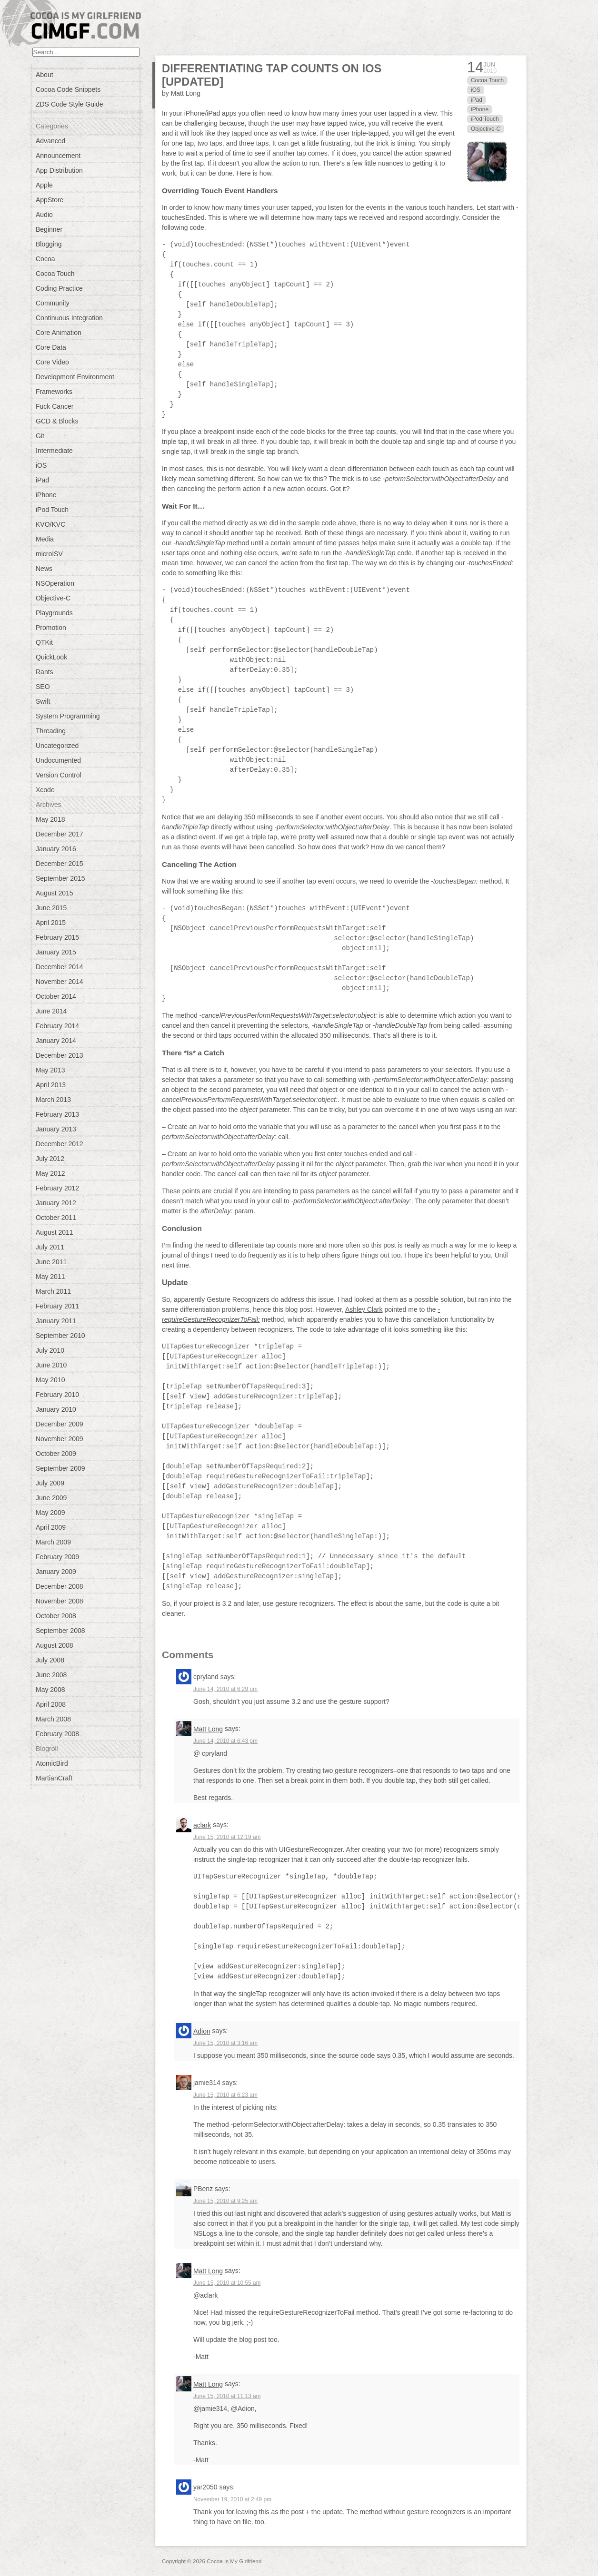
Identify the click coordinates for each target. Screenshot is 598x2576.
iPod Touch (52, 509)
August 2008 (54, 1645)
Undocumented (58, 760)
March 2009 (53, 1542)
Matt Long (208, 1729)
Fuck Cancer (54, 406)
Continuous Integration (69, 318)
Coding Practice (59, 288)
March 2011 (53, 1291)
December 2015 (59, 863)
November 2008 (59, 1601)
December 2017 (59, 834)
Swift (43, 701)
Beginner (49, 229)
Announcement (58, 155)
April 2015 (51, 922)
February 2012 (57, 1188)
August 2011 (54, 1232)
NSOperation (55, 583)
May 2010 (50, 1380)
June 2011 (51, 1262)
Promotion (51, 627)
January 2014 (56, 1040)
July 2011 (50, 1247)
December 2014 (59, 967)
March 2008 (53, 1719)
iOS (41, 465)
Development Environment (75, 377)
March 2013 (53, 1099)
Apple (44, 185)
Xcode (45, 790)
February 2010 (57, 1394)
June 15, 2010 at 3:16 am (225, 2043)
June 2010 (51, 1365)
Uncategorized (57, 745)
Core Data (51, 347)
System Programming (68, 716)
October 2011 (56, 1217)
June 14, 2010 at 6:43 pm (225, 1741)
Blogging (49, 244)
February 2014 (57, 1026)
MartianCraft (54, 1778)
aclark (202, 1825)
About (44, 75)
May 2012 (50, 1173)
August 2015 (54, 893)
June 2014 (51, 1011)
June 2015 (51, 908)
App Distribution (59, 170)
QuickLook (51, 657)
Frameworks (54, 391)
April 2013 (51, 1085)
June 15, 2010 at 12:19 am (226, 1837)
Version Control (58, 775)
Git (40, 436)
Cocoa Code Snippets (68, 89)
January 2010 (56, 1409)
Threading (51, 731)
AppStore (49, 200)
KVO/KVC (50, 524)
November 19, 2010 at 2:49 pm (232, 2499)
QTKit (44, 642)
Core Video (52, 362)
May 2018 (50, 819)
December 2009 (59, 1424)
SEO (43, 686)
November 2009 (59, 1439)
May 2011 (50, 1276)
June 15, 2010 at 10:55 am (226, 2283)
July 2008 (50, 1660)
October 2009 (56, 1453)
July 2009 (50, 1483)
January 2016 (56, 849)
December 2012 (59, 1144)
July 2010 (50, 1350)
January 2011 (56, 1321)
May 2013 (50, 1070)
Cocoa (45, 259)
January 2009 (56, 1571)
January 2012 (56, 1203)
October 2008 (56, 1616)
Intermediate (54, 450)
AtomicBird (52, 1763)
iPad (42, 480)
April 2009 (51, 1527)
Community (53, 303)
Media (45, 539)
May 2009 (50, 1512)
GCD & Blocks (57, 421)
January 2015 (56, 952)
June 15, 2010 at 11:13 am (226, 2396)
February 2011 (57, 1306)
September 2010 (60, 1335)
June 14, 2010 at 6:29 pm (225, 1689)
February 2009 (57, 1557)
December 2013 (59, 1055)
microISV (49, 554)
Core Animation (58, 332)
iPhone (46, 495)
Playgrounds (54, 613)
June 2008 (51, 1675)
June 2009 (51, 1498)
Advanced (50, 141)
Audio (44, 214)
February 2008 (57, 1734)
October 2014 (56, 996)
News (44, 568)
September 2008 (60, 1630)
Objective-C (53, 598)
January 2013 (56, 1129)
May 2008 (50, 1689)
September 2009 (60, 1468)
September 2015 (60, 878)
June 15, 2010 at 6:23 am (225, 2095)
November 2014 (59, 981)
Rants (44, 672)
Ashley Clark (364, 1309)
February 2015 (57, 937)
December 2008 (59, 1586)
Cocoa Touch (55, 273)
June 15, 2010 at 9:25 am (225, 2201)
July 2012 (50, 1158)
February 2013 (57, 1114)
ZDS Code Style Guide (69, 104)
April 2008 (51, 1704)
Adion (201, 2031)
